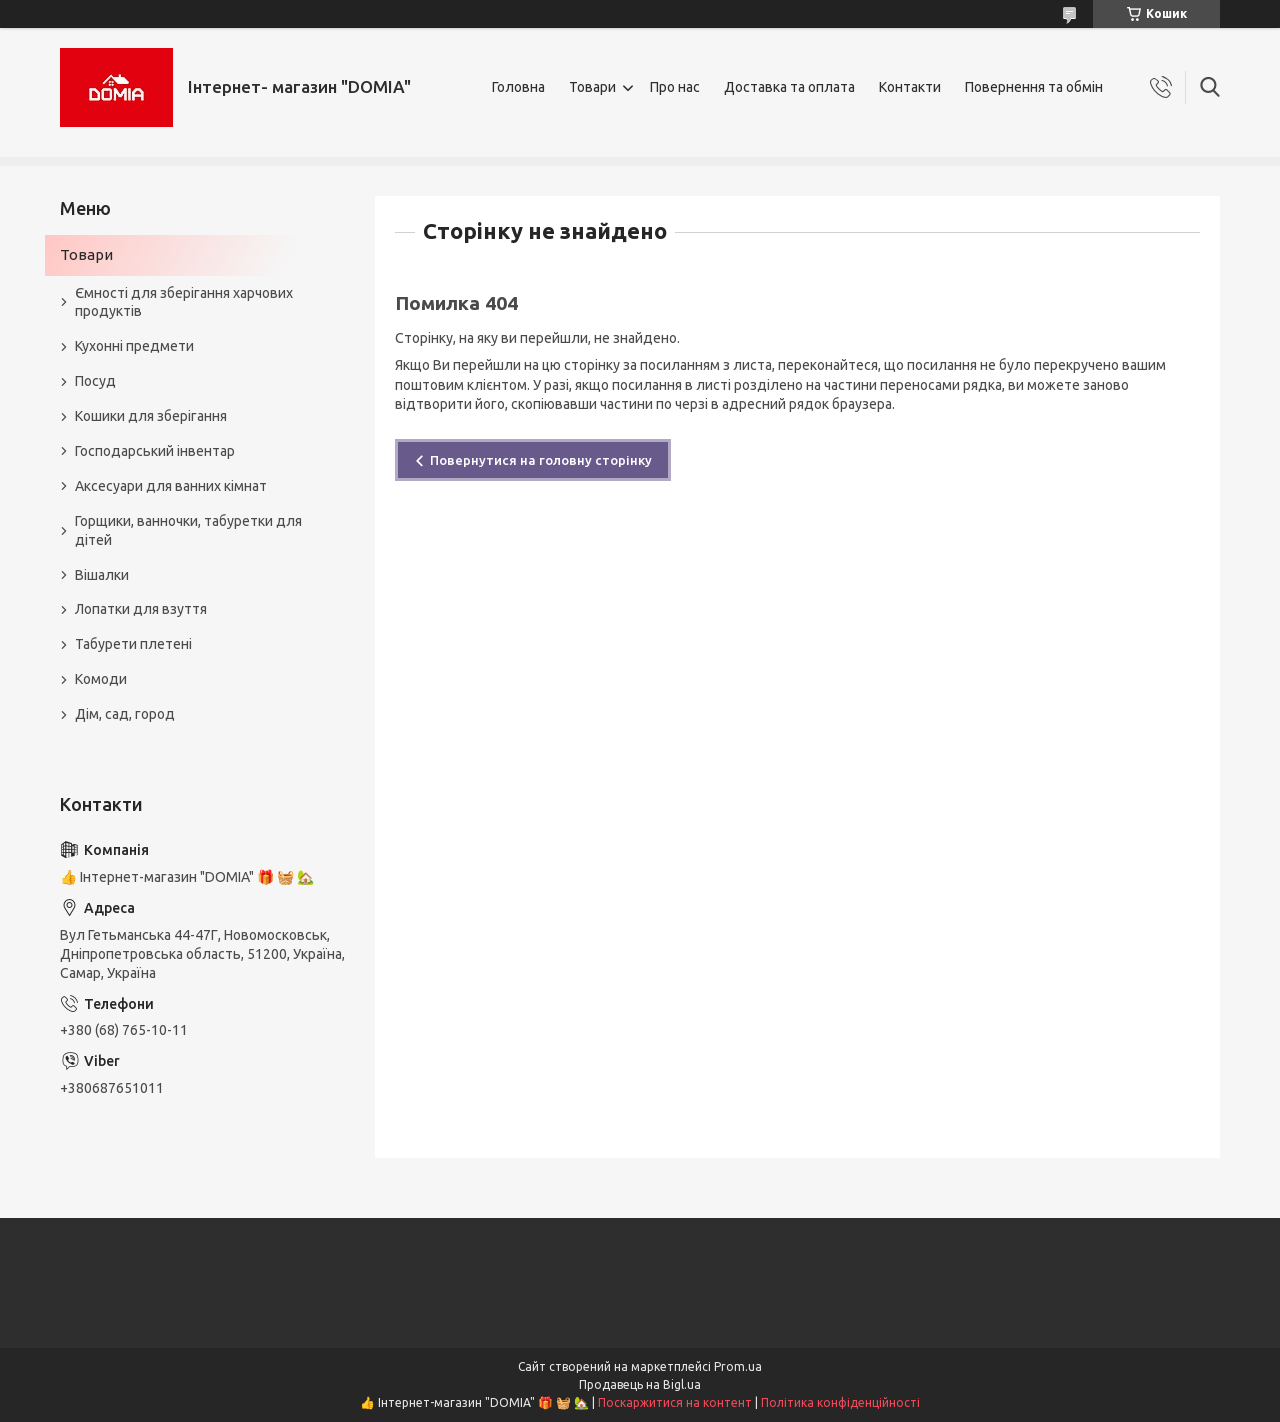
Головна (518, 87)
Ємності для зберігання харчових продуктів (184, 302)
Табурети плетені (133, 644)
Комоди (101, 679)
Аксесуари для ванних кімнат (171, 486)
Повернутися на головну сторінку (541, 460)
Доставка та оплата (789, 87)
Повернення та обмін (1034, 87)
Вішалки (102, 575)
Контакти (910, 87)
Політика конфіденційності (840, 1402)
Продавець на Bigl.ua (640, 1384)
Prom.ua (738, 1366)
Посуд (95, 381)
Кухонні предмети (134, 346)
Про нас (675, 87)
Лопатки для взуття (141, 609)
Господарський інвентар (155, 451)
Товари (592, 87)
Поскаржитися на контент (675, 1402)
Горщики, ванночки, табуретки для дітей (188, 530)
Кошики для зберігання (151, 416)
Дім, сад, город (125, 714)
